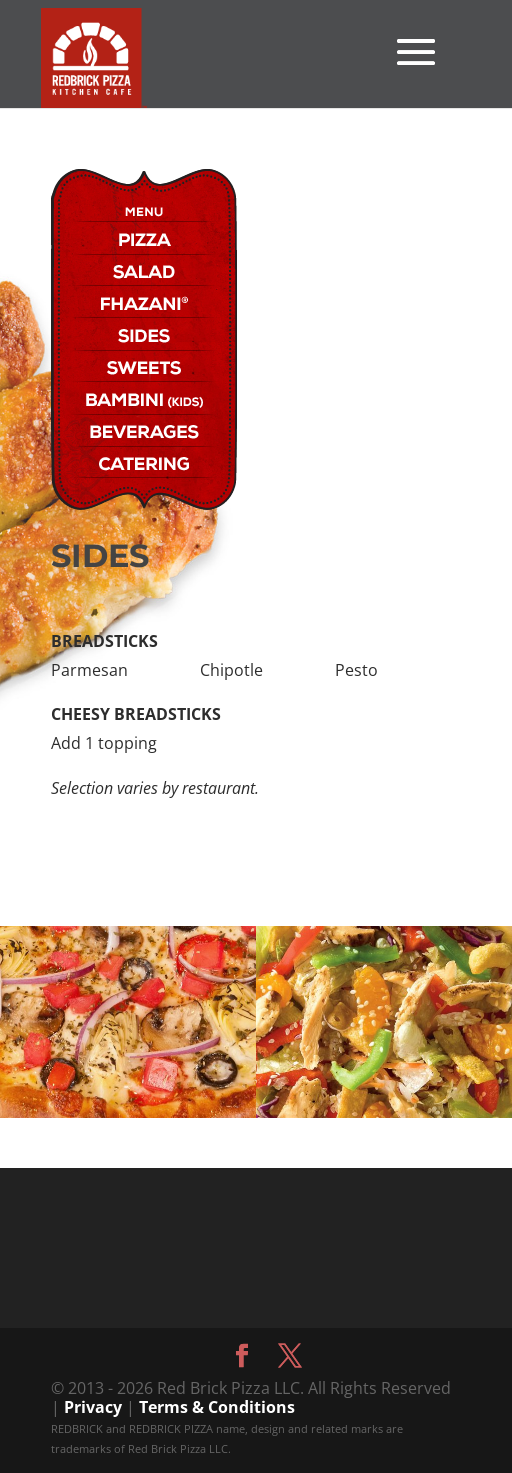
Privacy (93, 1407)
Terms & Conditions (217, 1407)
